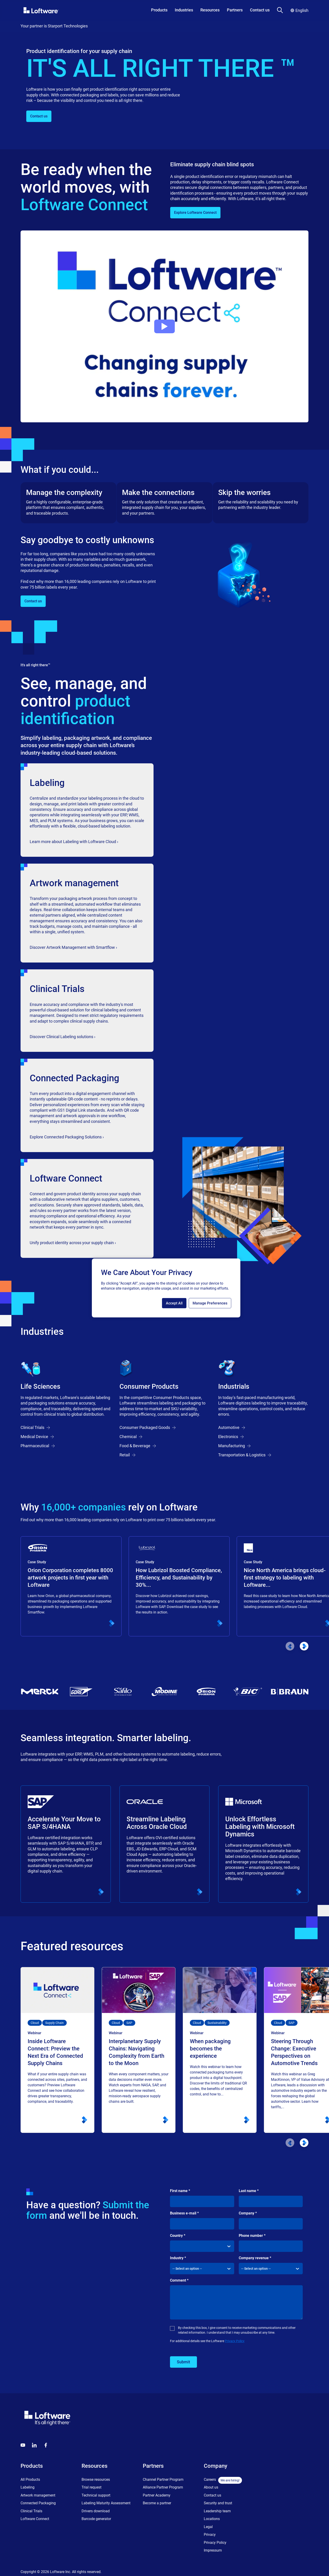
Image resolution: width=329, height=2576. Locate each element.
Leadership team (217, 2511)
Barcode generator (96, 2519)
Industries (184, 10)
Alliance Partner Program (163, 2487)
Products (159, 10)
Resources (210, 10)
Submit (183, 2361)
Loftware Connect (35, 2519)
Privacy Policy (234, 2341)
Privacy (210, 2534)
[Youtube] (23, 2445)
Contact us (260, 10)
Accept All (174, 1303)
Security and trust (218, 2503)
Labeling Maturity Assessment (106, 2503)
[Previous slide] (290, 1646)
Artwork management (38, 2495)
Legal (208, 2527)
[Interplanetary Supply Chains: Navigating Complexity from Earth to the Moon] (138, 2050)
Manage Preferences (210, 1303)
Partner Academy (156, 2495)
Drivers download (96, 2511)
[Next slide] (304, 1646)
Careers (210, 2479)
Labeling (27, 2487)
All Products (30, 2479)
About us (211, 2487)
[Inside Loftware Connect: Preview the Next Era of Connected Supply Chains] (57, 2050)
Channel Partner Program (163, 2479)
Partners (235, 10)
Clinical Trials (31, 2511)
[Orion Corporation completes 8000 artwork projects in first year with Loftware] (71, 1586)
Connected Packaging (38, 2503)
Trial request (91, 2487)
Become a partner (157, 2503)
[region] (166, 1288)
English (299, 10)
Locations (212, 2519)
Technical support (96, 2495)
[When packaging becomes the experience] (220, 2050)
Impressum (213, 2550)
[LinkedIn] (34, 2445)
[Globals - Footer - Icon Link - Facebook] (45, 2445)
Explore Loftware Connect (195, 212)
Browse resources (96, 2479)
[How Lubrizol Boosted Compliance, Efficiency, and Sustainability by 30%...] (179, 1586)
